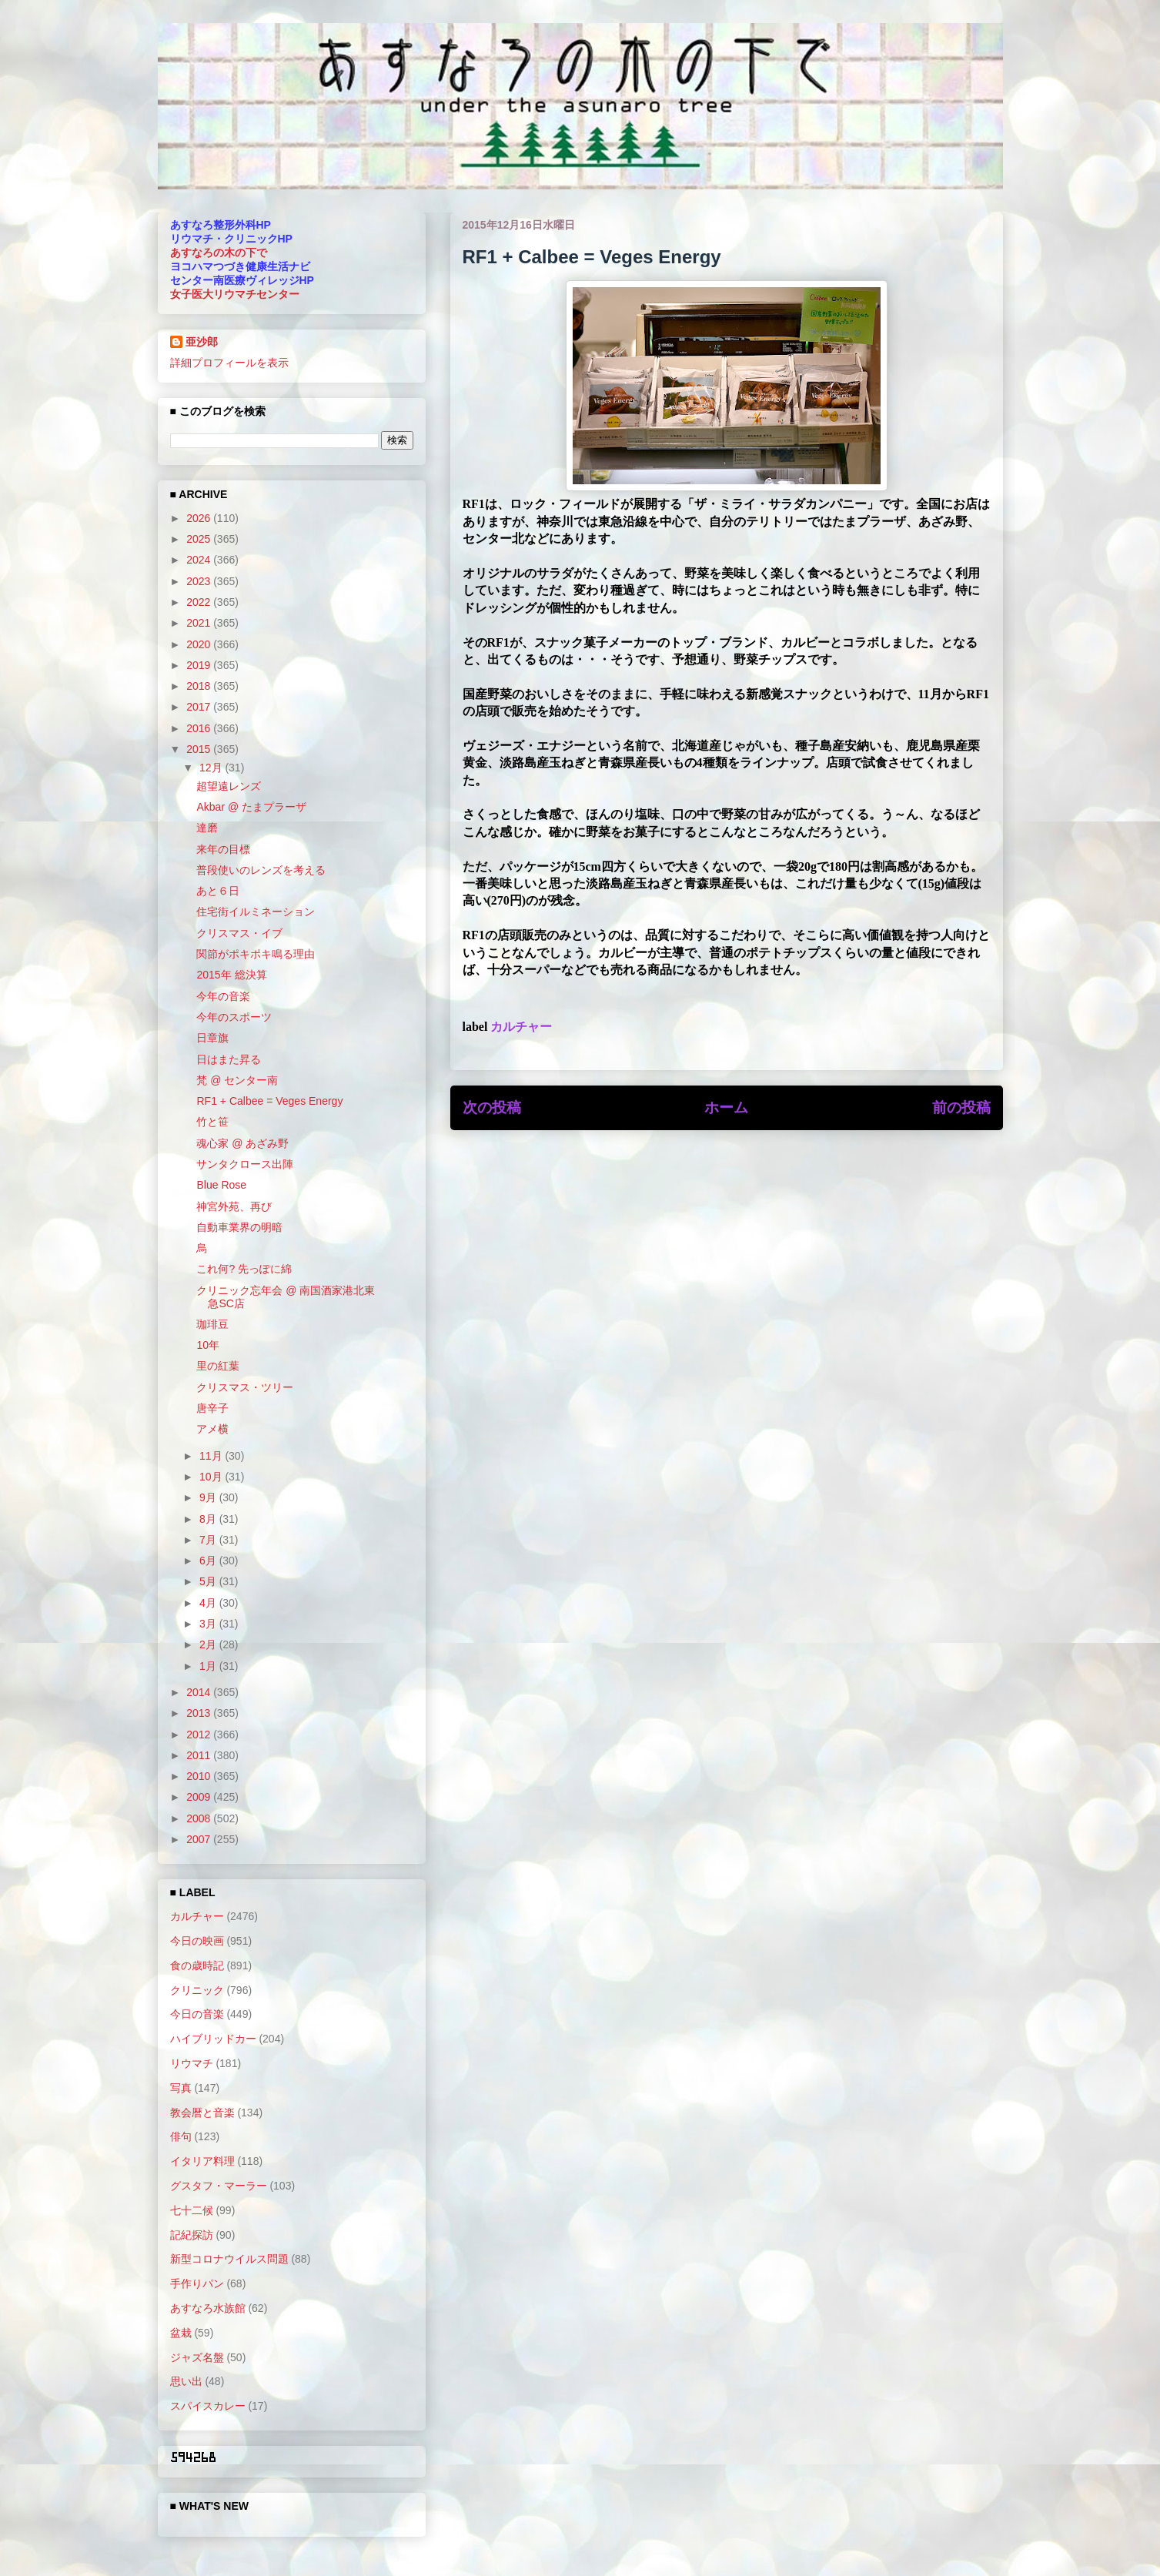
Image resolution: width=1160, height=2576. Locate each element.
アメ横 (212, 1429)
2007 (199, 1839)
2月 (209, 1644)
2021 (199, 623)
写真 (181, 2088)
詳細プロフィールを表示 (229, 362)
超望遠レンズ (228, 786)
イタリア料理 (202, 2161)
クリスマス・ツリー (244, 1387)
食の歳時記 (197, 1965)
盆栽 (181, 2333)
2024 (199, 560)
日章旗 (212, 1038)
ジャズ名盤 (197, 2357)
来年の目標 (223, 849)
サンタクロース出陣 (244, 1164)
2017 (199, 707)
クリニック (197, 1990)
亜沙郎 (202, 342)
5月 (209, 1581)
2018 (199, 686)
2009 (199, 1797)
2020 (199, 644)
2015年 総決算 (231, 975)
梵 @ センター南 (237, 1080)
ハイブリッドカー (213, 2038)
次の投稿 (492, 1107)
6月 (209, 1560)
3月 (209, 1624)
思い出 (186, 2381)
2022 (199, 602)
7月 (209, 1540)
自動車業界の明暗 (239, 1227)
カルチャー (521, 1026)
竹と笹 (212, 1122)
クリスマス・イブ (239, 933)
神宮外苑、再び (234, 1206)
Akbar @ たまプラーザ (251, 807)
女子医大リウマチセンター (234, 294)
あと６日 (217, 891)
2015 (199, 749)
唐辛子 (212, 1408)
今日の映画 (197, 1941)
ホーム (726, 1107)
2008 (199, 1818)
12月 (212, 767)
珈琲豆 (212, 1324)
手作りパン (197, 2283)
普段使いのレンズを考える (261, 870)
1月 (209, 1666)
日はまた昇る (228, 1059)
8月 (209, 1519)
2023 (199, 581)
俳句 (181, 2136)
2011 (199, 1755)
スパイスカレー (208, 2406)
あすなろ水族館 (208, 2308)
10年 (207, 1345)
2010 (199, 1776)
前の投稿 (961, 1107)
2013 (199, 1713)
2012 (199, 1734)
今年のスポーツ (234, 1017)
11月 (212, 1456)
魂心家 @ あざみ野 (242, 1143)
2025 (199, 539)
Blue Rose (221, 1185)
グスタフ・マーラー (218, 2186)
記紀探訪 (191, 2235)
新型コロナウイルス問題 (229, 2259)
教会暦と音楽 (202, 2112)
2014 (199, 1692)
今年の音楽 (223, 996)
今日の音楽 (197, 2014)
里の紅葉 (217, 1366)
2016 (199, 728)
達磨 (207, 827)
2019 (199, 665)
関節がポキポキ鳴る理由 (255, 954)
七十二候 (191, 2210)
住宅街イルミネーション (255, 911)
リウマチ (191, 2063)
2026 (199, 518)
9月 (209, 1497)
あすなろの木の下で (218, 252)
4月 (209, 1603)
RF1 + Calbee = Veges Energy (269, 1101)
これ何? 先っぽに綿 (244, 1269)
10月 (212, 1476)
